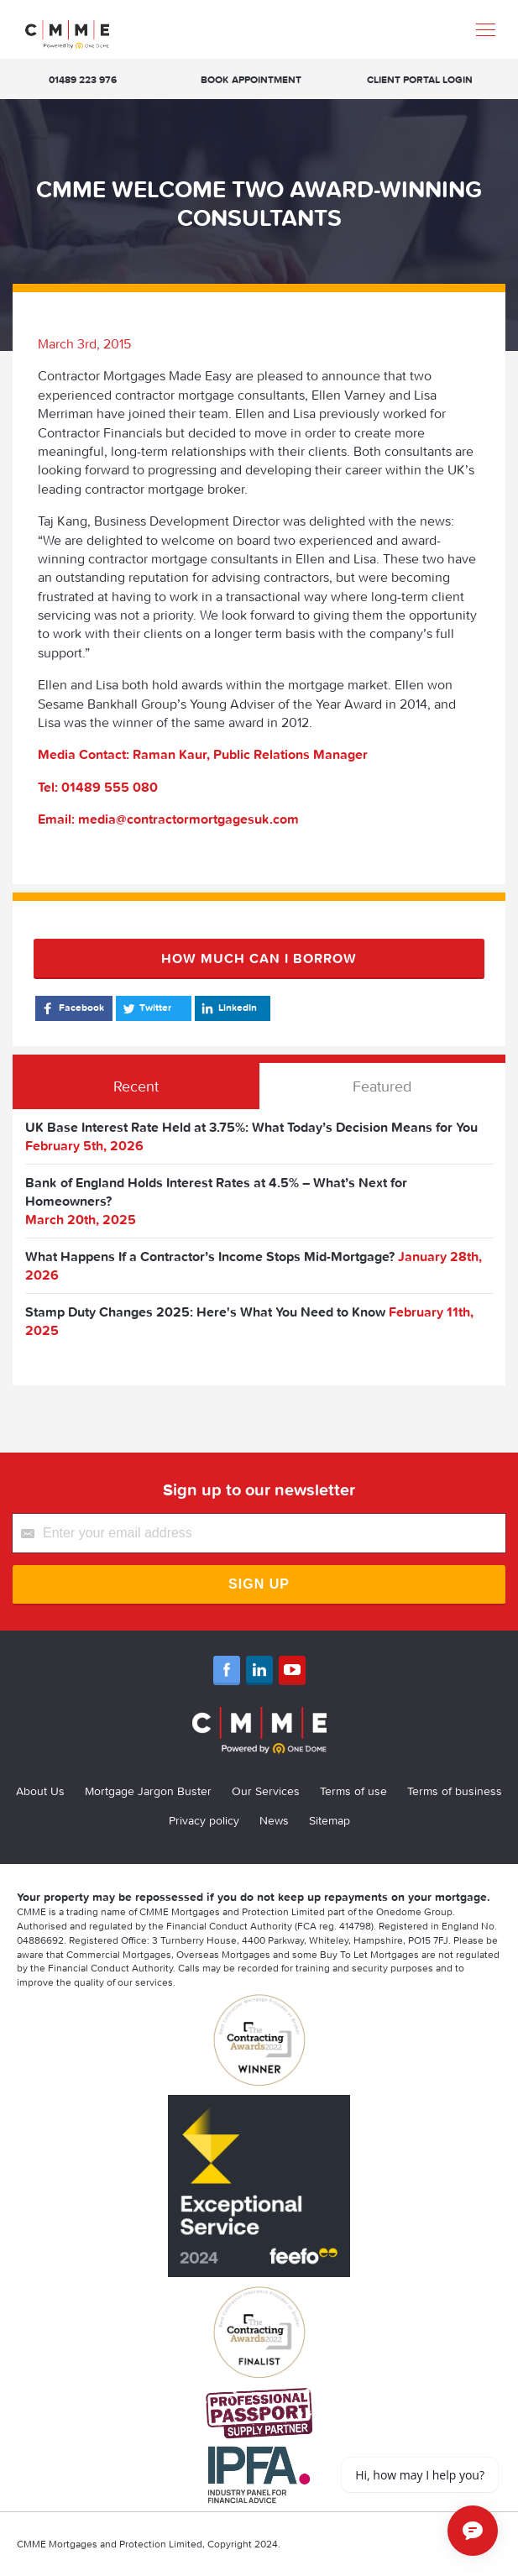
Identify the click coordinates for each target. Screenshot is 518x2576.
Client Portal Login (420, 79)
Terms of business (454, 1790)
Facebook (71, 1008)
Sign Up (259, 1584)
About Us (40, 1790)
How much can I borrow (259, 958)
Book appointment (251, 79)
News (274, 1820)
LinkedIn (228, 1008)
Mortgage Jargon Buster (148, 1790)
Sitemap (329, 1820)
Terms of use (353, 1790)
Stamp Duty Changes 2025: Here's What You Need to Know (205, 1311)
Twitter (145, 1008)
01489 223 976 (83, 79)
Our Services (266, 1790)
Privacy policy (204, 1820)
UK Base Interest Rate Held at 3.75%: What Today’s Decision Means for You (251, 1126)
